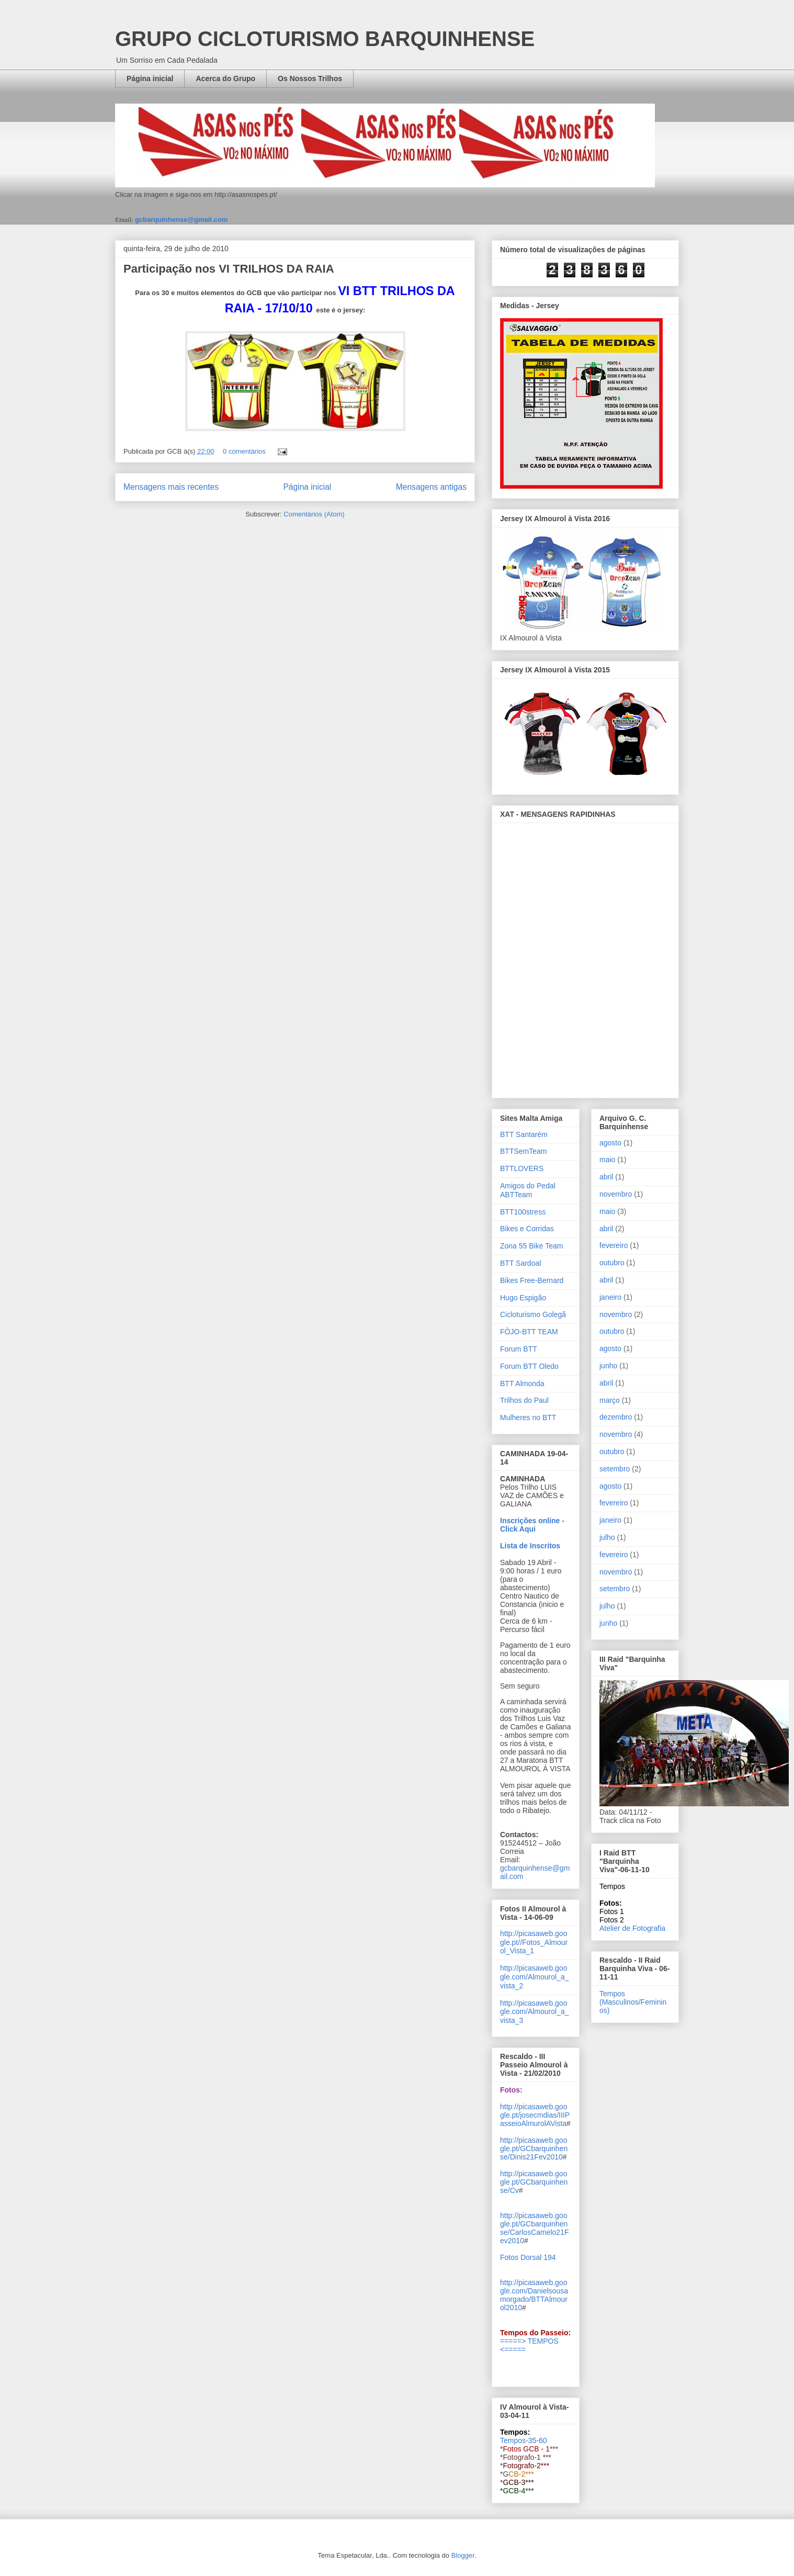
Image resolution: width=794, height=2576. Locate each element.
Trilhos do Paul (524, 1400)
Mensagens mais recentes (171, 486)
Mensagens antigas (431, 486)
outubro (611, 1262)
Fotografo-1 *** (527, 2457)
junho (608, 1366)
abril (606, 1177)
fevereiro (613, 1245)
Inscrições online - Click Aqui (532, 1524)
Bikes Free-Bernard (531, 1280)
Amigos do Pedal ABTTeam (527, 1190)
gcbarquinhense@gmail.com (181, 219)
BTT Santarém (524, 1134)
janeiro (610, 1297)
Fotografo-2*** (526, 2465)
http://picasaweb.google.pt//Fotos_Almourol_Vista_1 (534, 1942)
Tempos (612, 1886)
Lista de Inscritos (530, 1546)
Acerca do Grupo (225, 78)
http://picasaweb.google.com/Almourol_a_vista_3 (534, 2012)
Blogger (462, 2555)
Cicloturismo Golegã (533, 1314)
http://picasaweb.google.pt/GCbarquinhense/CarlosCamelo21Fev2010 (534, 2228)
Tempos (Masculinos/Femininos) (632, 2002)
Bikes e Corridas (527, 1228)
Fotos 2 (611, 1920)
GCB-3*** (518, 2482)
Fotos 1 (611, 1911)
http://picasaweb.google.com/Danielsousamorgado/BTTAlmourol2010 (534, 2295)
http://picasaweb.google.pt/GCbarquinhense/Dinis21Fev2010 (534, 2148)
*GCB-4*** (517, 2491)
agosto (610, 1143)
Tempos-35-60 (523, 2440)
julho (607, 1537)
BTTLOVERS (521, 1168)
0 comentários (244, 451)
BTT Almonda (522, 1383)
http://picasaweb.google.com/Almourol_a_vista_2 (534, 1977)
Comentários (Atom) (313, 514)
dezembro (615, 1417)
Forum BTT (518, 1349)
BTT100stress (523, 1212)
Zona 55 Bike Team (531, 1246)
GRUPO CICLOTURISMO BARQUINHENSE (325, 38)
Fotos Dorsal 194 (528, 2257)
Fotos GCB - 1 (526, 2449)
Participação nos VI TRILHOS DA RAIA (228, 268)
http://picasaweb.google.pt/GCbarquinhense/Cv (534, 2182)
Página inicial (150, 78)
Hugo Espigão (523, 1297)
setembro (614, 1469)
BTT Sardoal (520, 1263)
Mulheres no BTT (528, 1417)
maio (607, 1159)
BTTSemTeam (523, 1151)
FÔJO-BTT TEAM (529, 1332)
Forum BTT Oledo (529, 1366)
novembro (615, 1194)
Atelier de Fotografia (632, 1928)
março (609, 1400)
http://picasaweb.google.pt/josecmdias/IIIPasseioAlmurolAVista (535, 2115)
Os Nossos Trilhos (310, 78)
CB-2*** (521, 2474)
